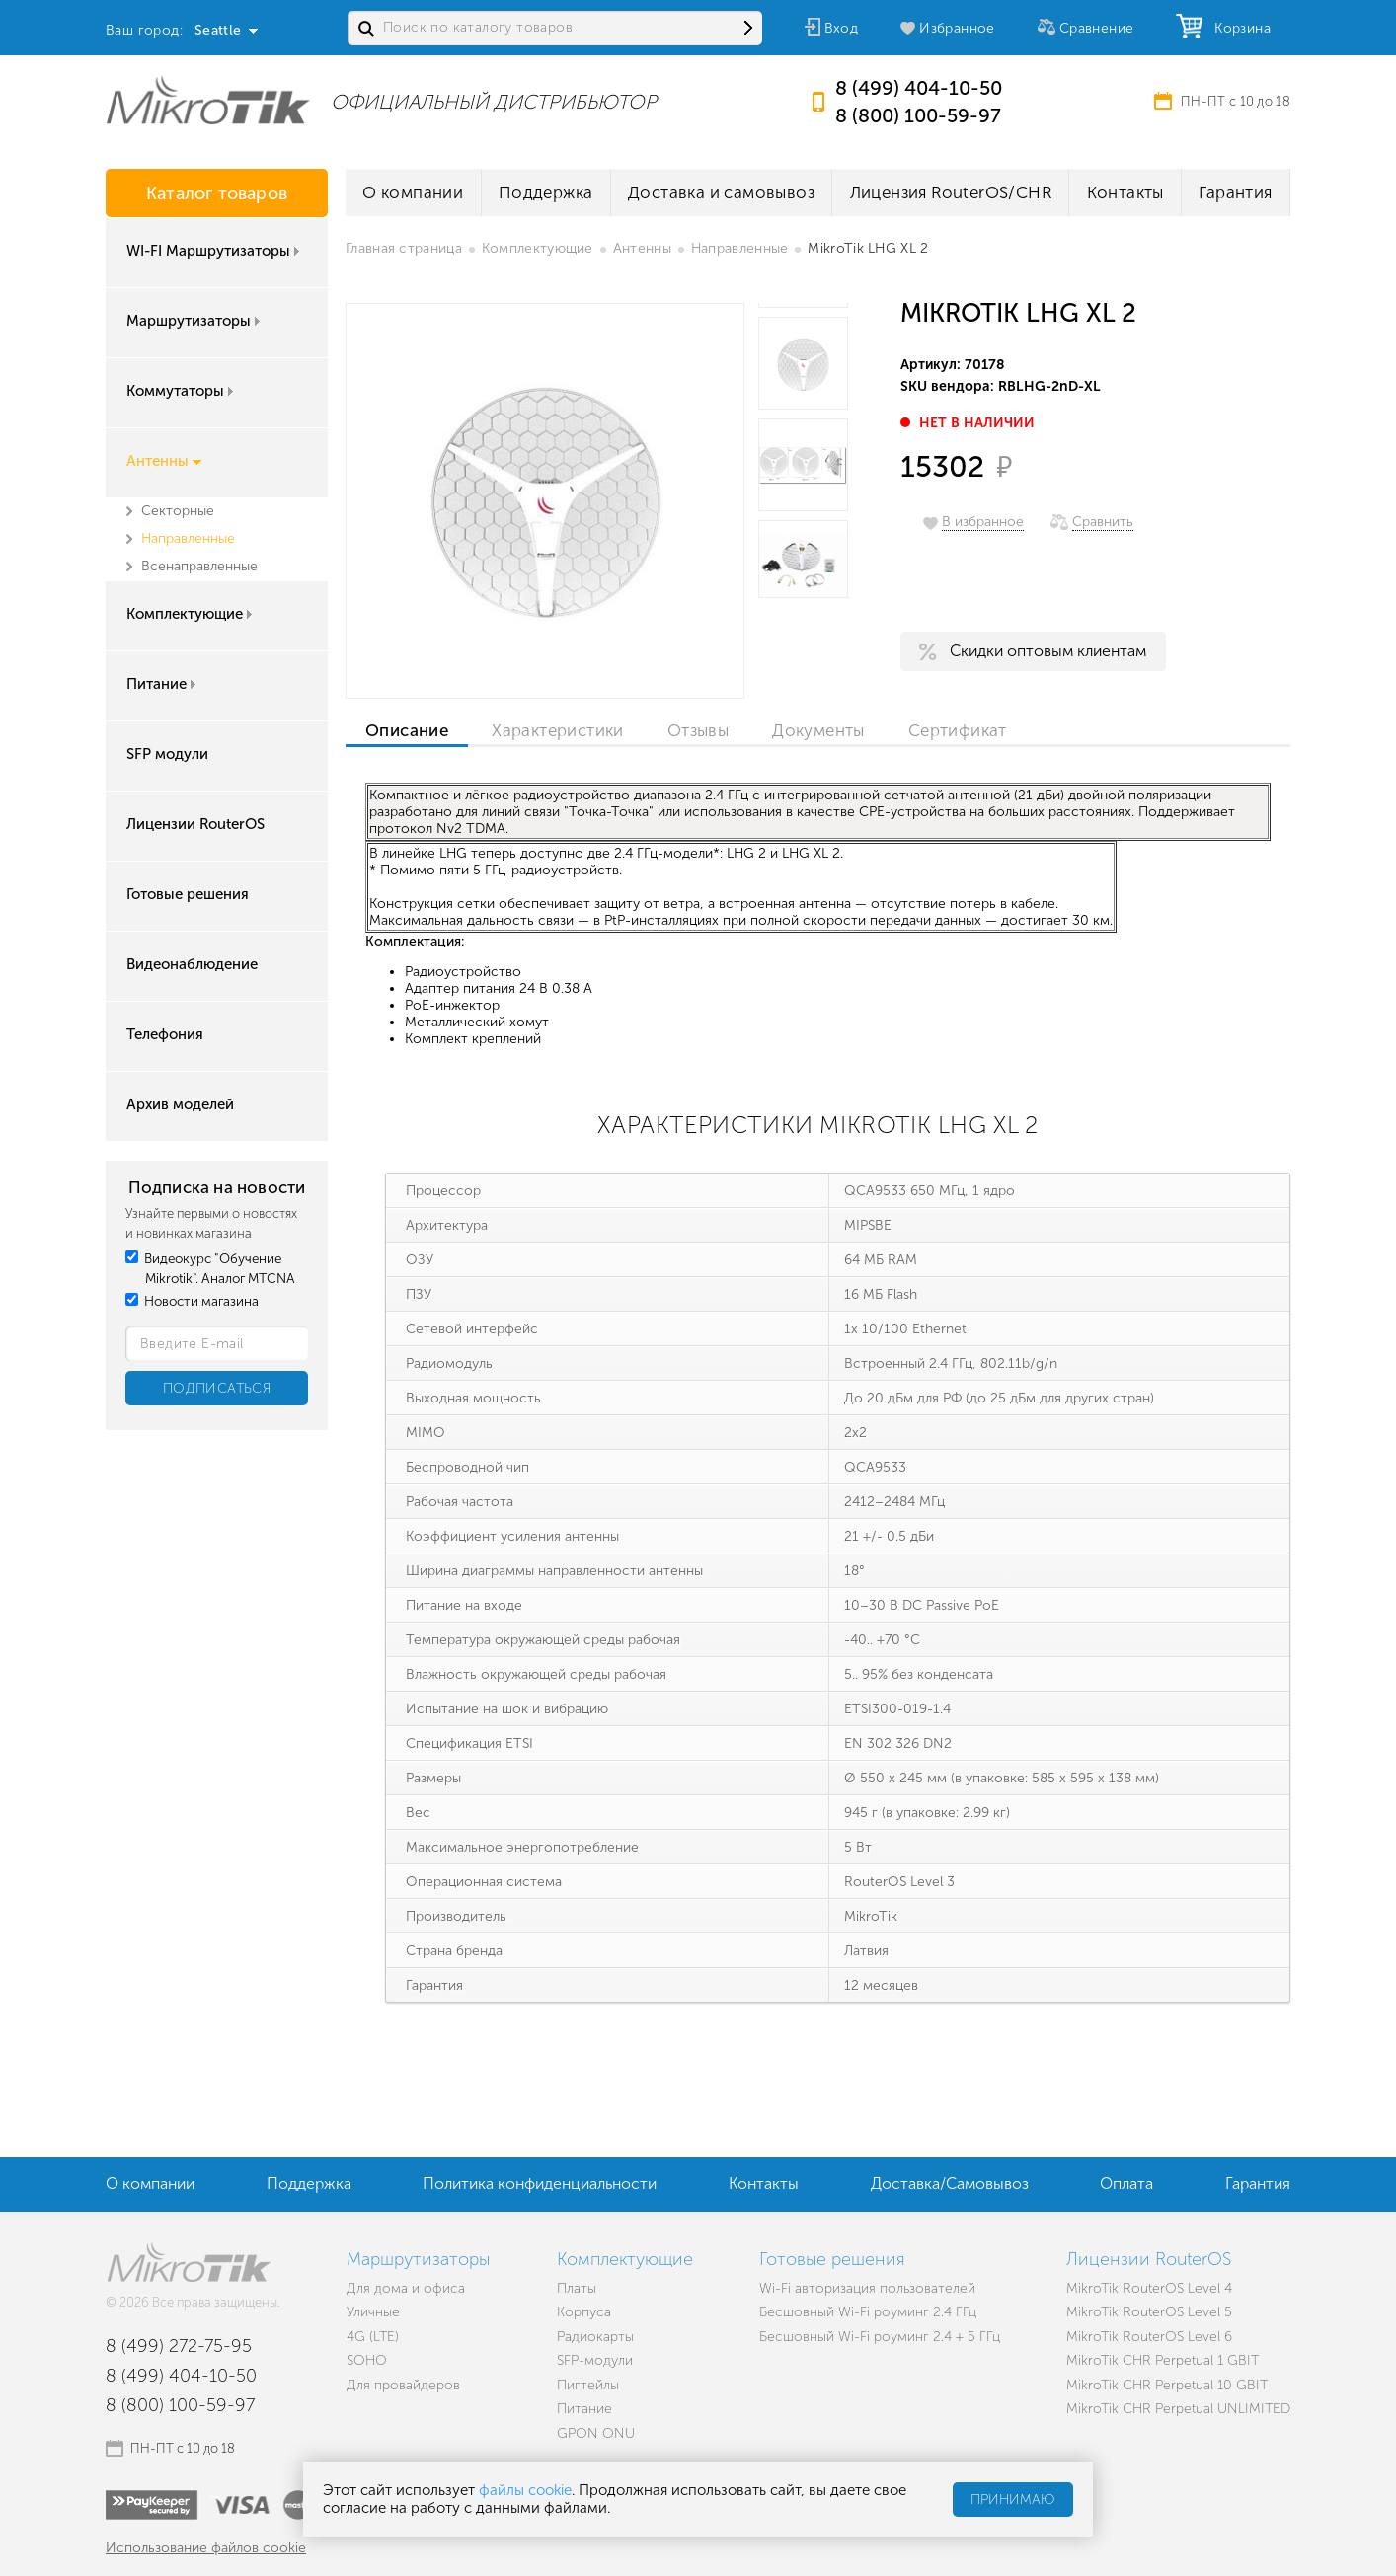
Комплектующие (191, 614)
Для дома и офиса (406, 2288)
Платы (576, 2288)
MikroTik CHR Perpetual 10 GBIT (1167, 2385)
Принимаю (1012, 2499)
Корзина (1238, 28)
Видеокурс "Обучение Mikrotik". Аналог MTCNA (210, 1268)
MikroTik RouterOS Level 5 (1149, 2312)
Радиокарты (595, 2336)
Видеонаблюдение (192, 964)
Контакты (1125, 192)
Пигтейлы (588, 2385)
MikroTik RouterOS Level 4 (1149, 2288)
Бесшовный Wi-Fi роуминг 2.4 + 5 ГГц (879, 2336)
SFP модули (167, 754)
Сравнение (1096, 28)
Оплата (1126, 2183)
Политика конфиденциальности (540, 2183)
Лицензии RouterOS (195, 824)
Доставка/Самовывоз (950, 2183)
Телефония (164, 1034)
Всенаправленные (199, 566)
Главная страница (404, 248)
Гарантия (1235, 192)
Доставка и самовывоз (721, 192)
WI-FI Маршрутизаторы (214, 251)
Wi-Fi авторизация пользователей (867, 2288)
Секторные (177, 510)
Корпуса (584, 2312)
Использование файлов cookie (206, 2547)
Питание (162, 684)
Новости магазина (192, 1301)
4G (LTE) (373, 2336)
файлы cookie (525, 2490)
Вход (841, 28)
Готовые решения (187, 894)
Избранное (957, 28)
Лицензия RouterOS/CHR (950, 192)
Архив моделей (180, 1104)
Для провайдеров (403, 2385)
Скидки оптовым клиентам (1048, 651)
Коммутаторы (181, 391)
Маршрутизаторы (195, 321)
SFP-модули (595, 2360)
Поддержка (546, 192)
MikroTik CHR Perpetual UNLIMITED (1178, 2408)
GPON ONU (596, 2433)
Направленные (188, 538)
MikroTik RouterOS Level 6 (1149, 2336)
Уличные (373, 2312)
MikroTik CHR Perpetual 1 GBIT (1162, 2360)
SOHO (367, 2360)
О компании (412, 192)
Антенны (163, 461)
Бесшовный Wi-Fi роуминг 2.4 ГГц (867, 2312)
